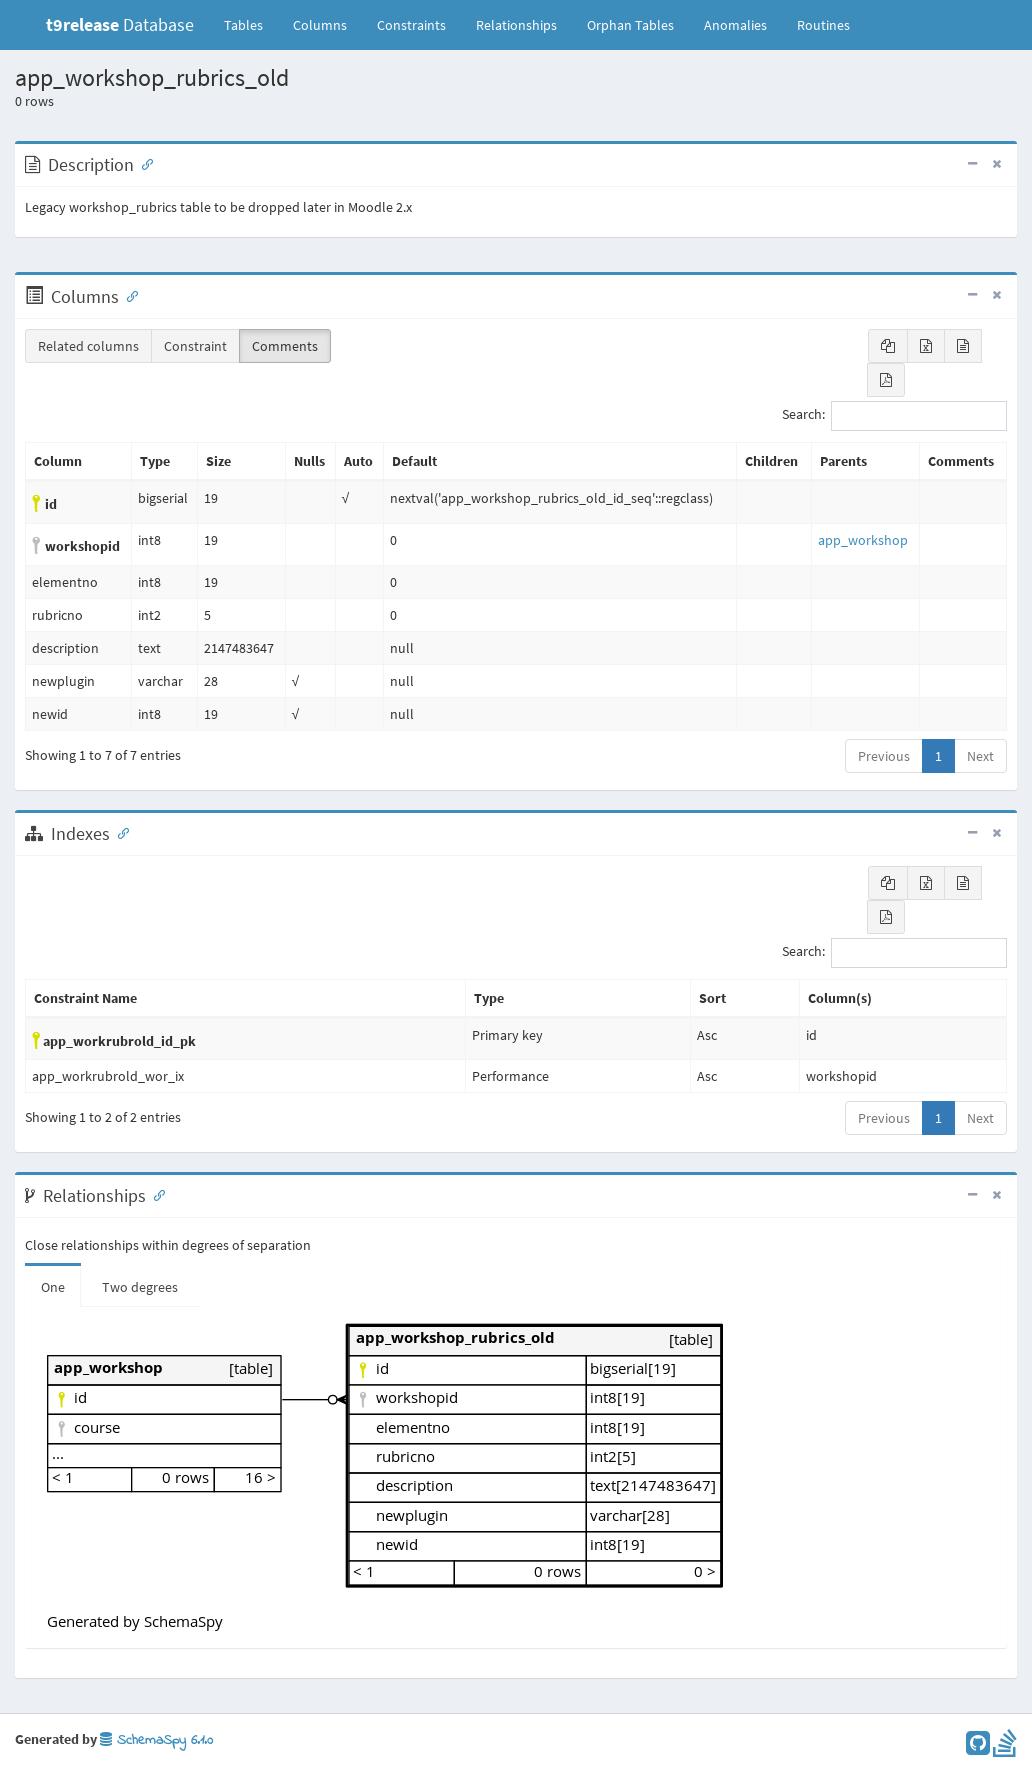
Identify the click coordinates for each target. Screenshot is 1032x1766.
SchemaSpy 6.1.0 (156, 1740)
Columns (320, 25)
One (53, 1287)
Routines (823, 25)
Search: (894, 416)
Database (120, 24)
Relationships (516, 25)
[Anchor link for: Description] (143, 163)
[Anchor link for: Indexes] (119, 832)
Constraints (411, 25)
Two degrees (140, 1287)
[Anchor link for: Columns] (128, 295)
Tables (251, 24)
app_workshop (863, 540)
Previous (884, 756)
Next (980, 756)
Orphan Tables (630, 25)
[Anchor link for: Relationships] (155, 1194)
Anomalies (735, 25)
